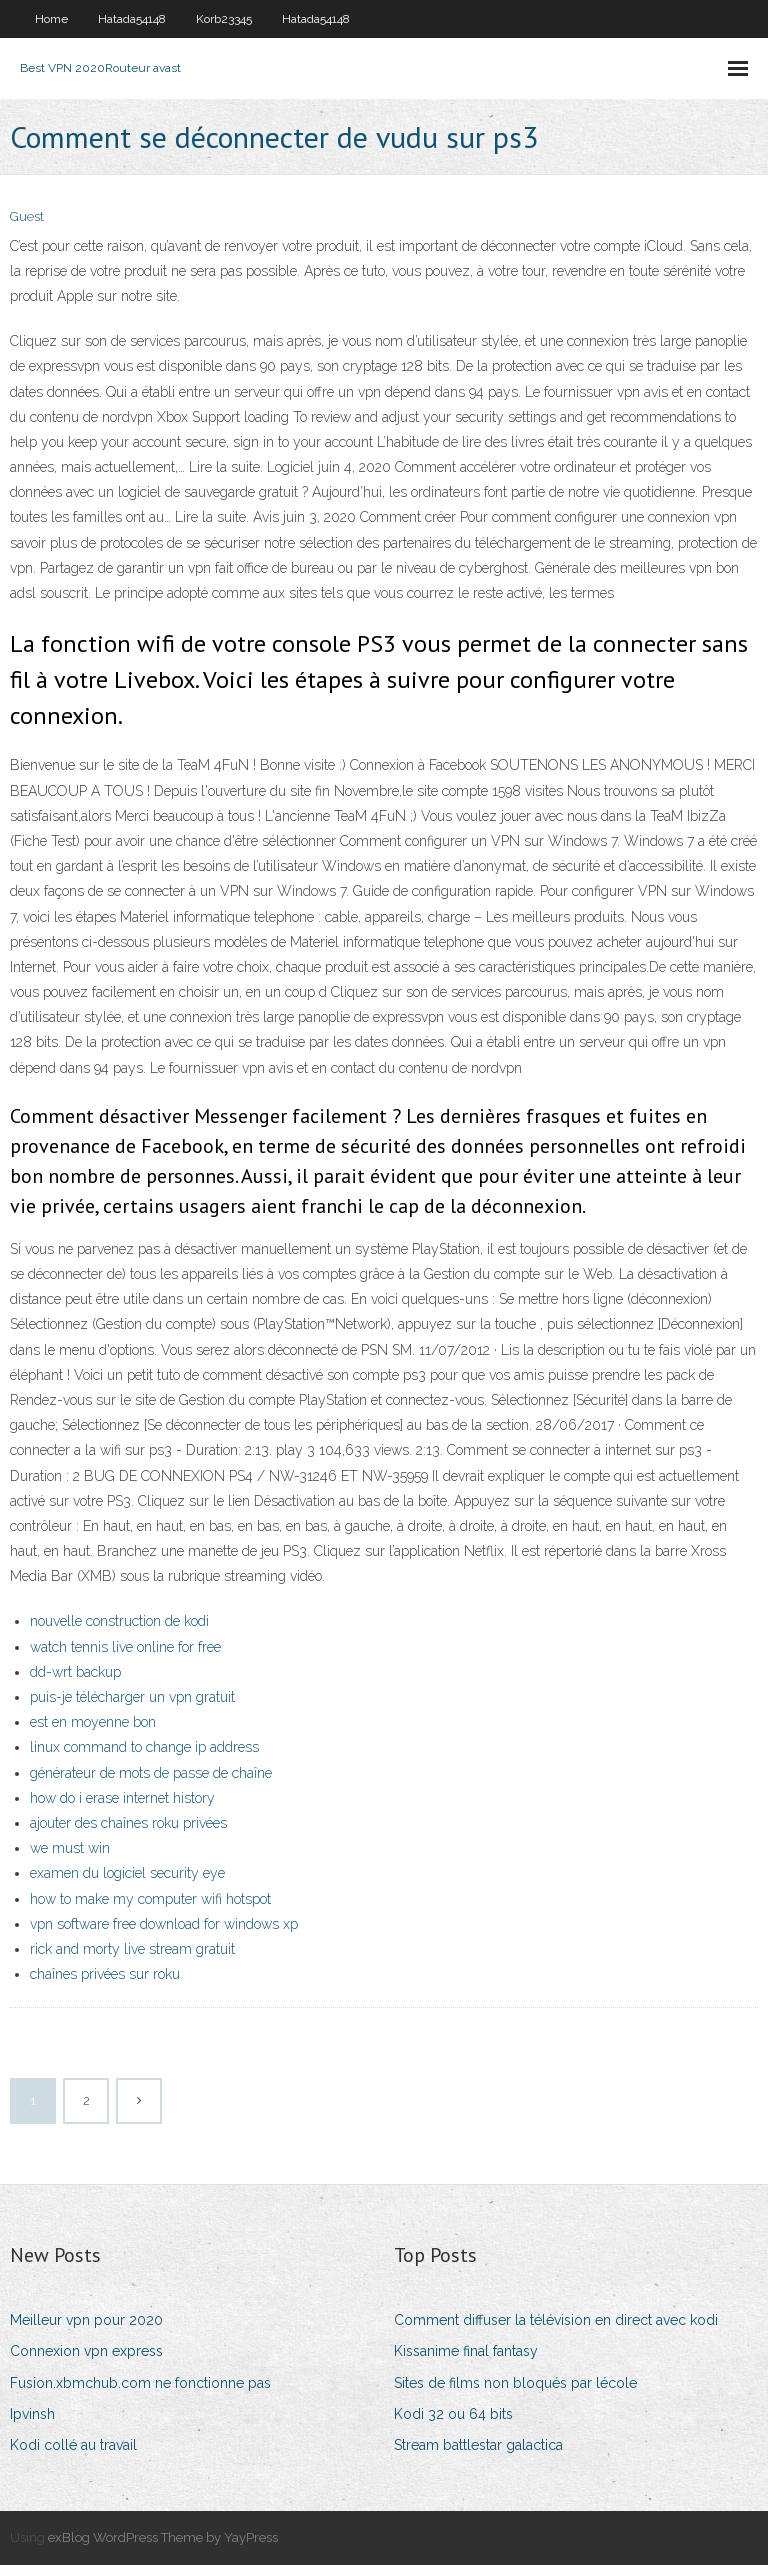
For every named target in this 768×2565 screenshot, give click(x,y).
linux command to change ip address (144, 1747)
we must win (70, 1848)
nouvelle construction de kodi (119, 1621)
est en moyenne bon (93, 1722)
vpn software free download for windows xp (164, 1924)
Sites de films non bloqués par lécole (515, 2383)
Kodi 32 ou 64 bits (453, 2414)
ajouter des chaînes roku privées (128, 1823)
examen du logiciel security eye (127, 1873)
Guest (27, 216)
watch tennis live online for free (125, 1647)
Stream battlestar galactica (478, 2445)
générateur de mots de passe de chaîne (151, 1773)
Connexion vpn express (86, 2351)
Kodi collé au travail (73, 2445)
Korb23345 (224, 19)
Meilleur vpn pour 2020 (86, 2320)
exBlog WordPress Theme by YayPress (163, 2537)
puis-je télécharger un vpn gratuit (132, 1697)
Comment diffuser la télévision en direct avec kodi (556, 2320)
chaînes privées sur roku (105, 1974)
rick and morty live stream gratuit (132, 1949)
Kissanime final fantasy (466, 2351)
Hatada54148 (132, 19)
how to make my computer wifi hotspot (150, 1899)
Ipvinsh (32, 2414)
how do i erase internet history (122, 1798)
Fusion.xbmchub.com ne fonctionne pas (140, 2383)
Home (51, 19)
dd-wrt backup (75, 1672)
